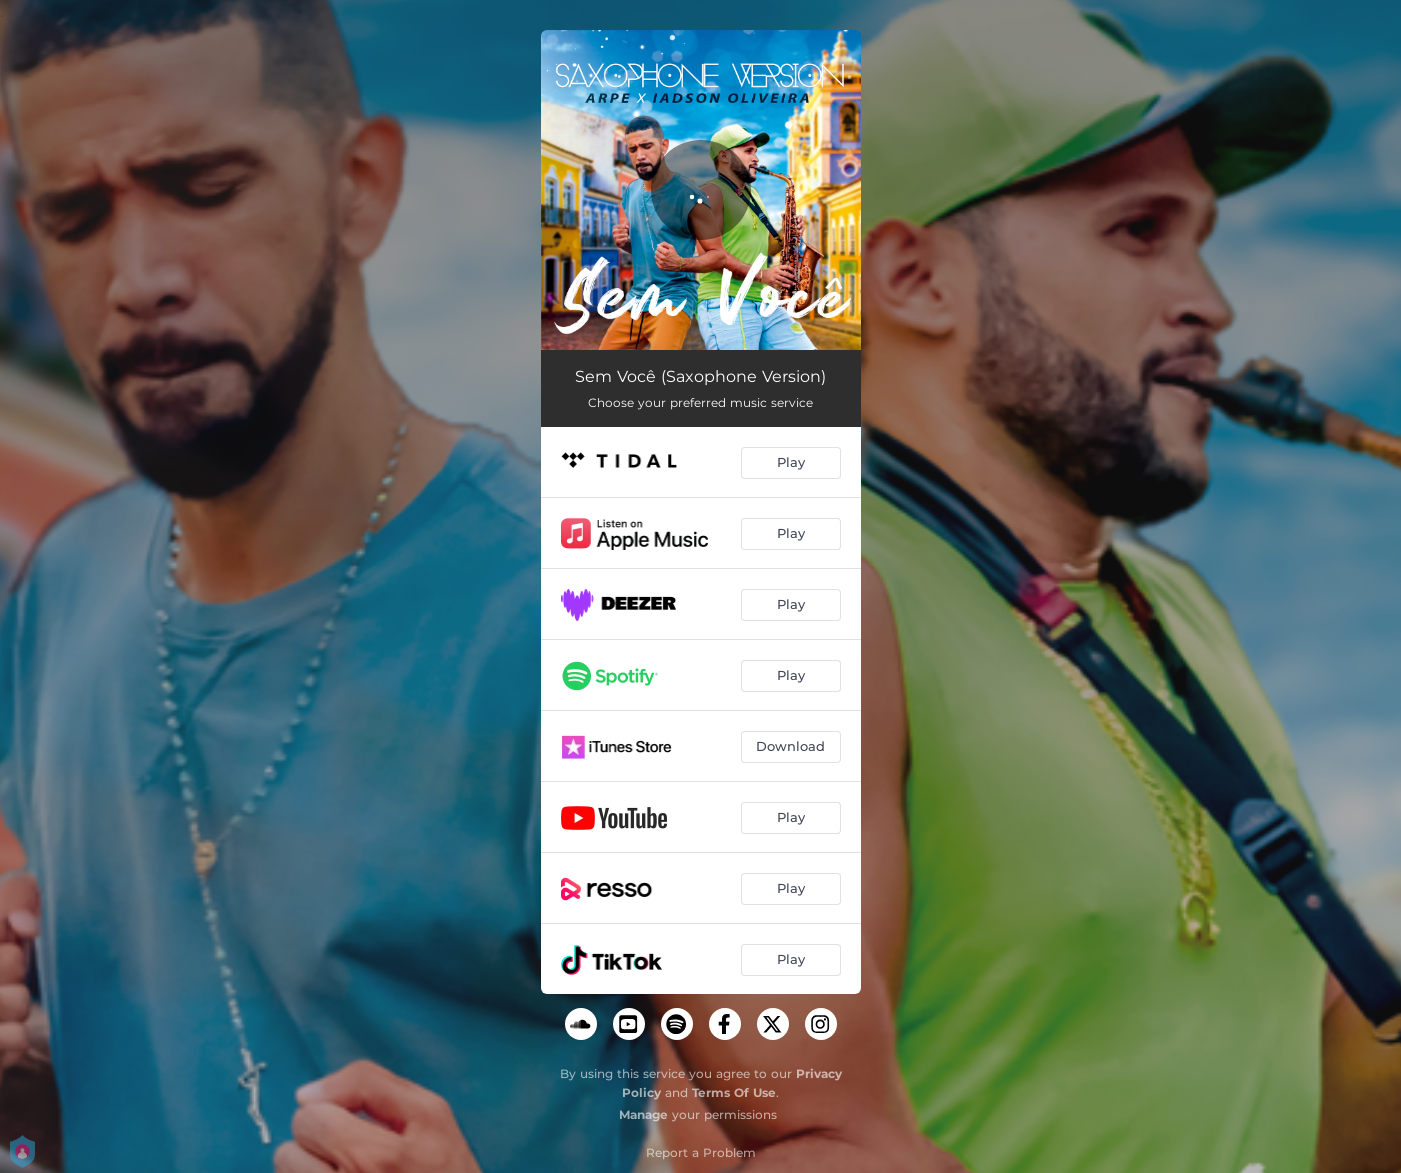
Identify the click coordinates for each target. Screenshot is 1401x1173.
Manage (643, 1114)
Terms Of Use (734, 1092)
